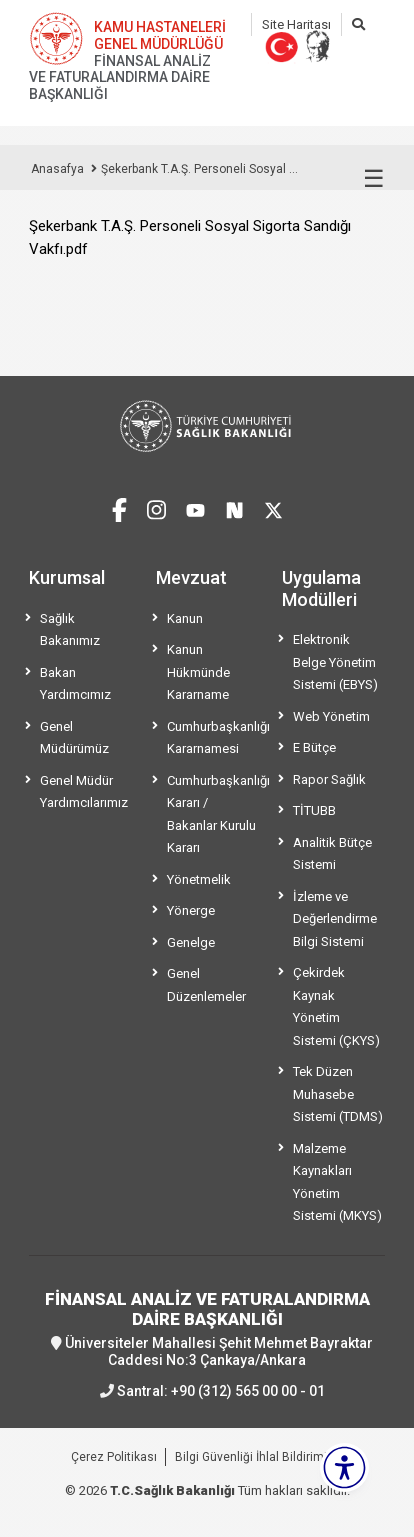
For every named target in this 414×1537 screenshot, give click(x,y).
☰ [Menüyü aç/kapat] (374, 179)
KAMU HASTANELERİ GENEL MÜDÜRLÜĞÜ (160, 35)
